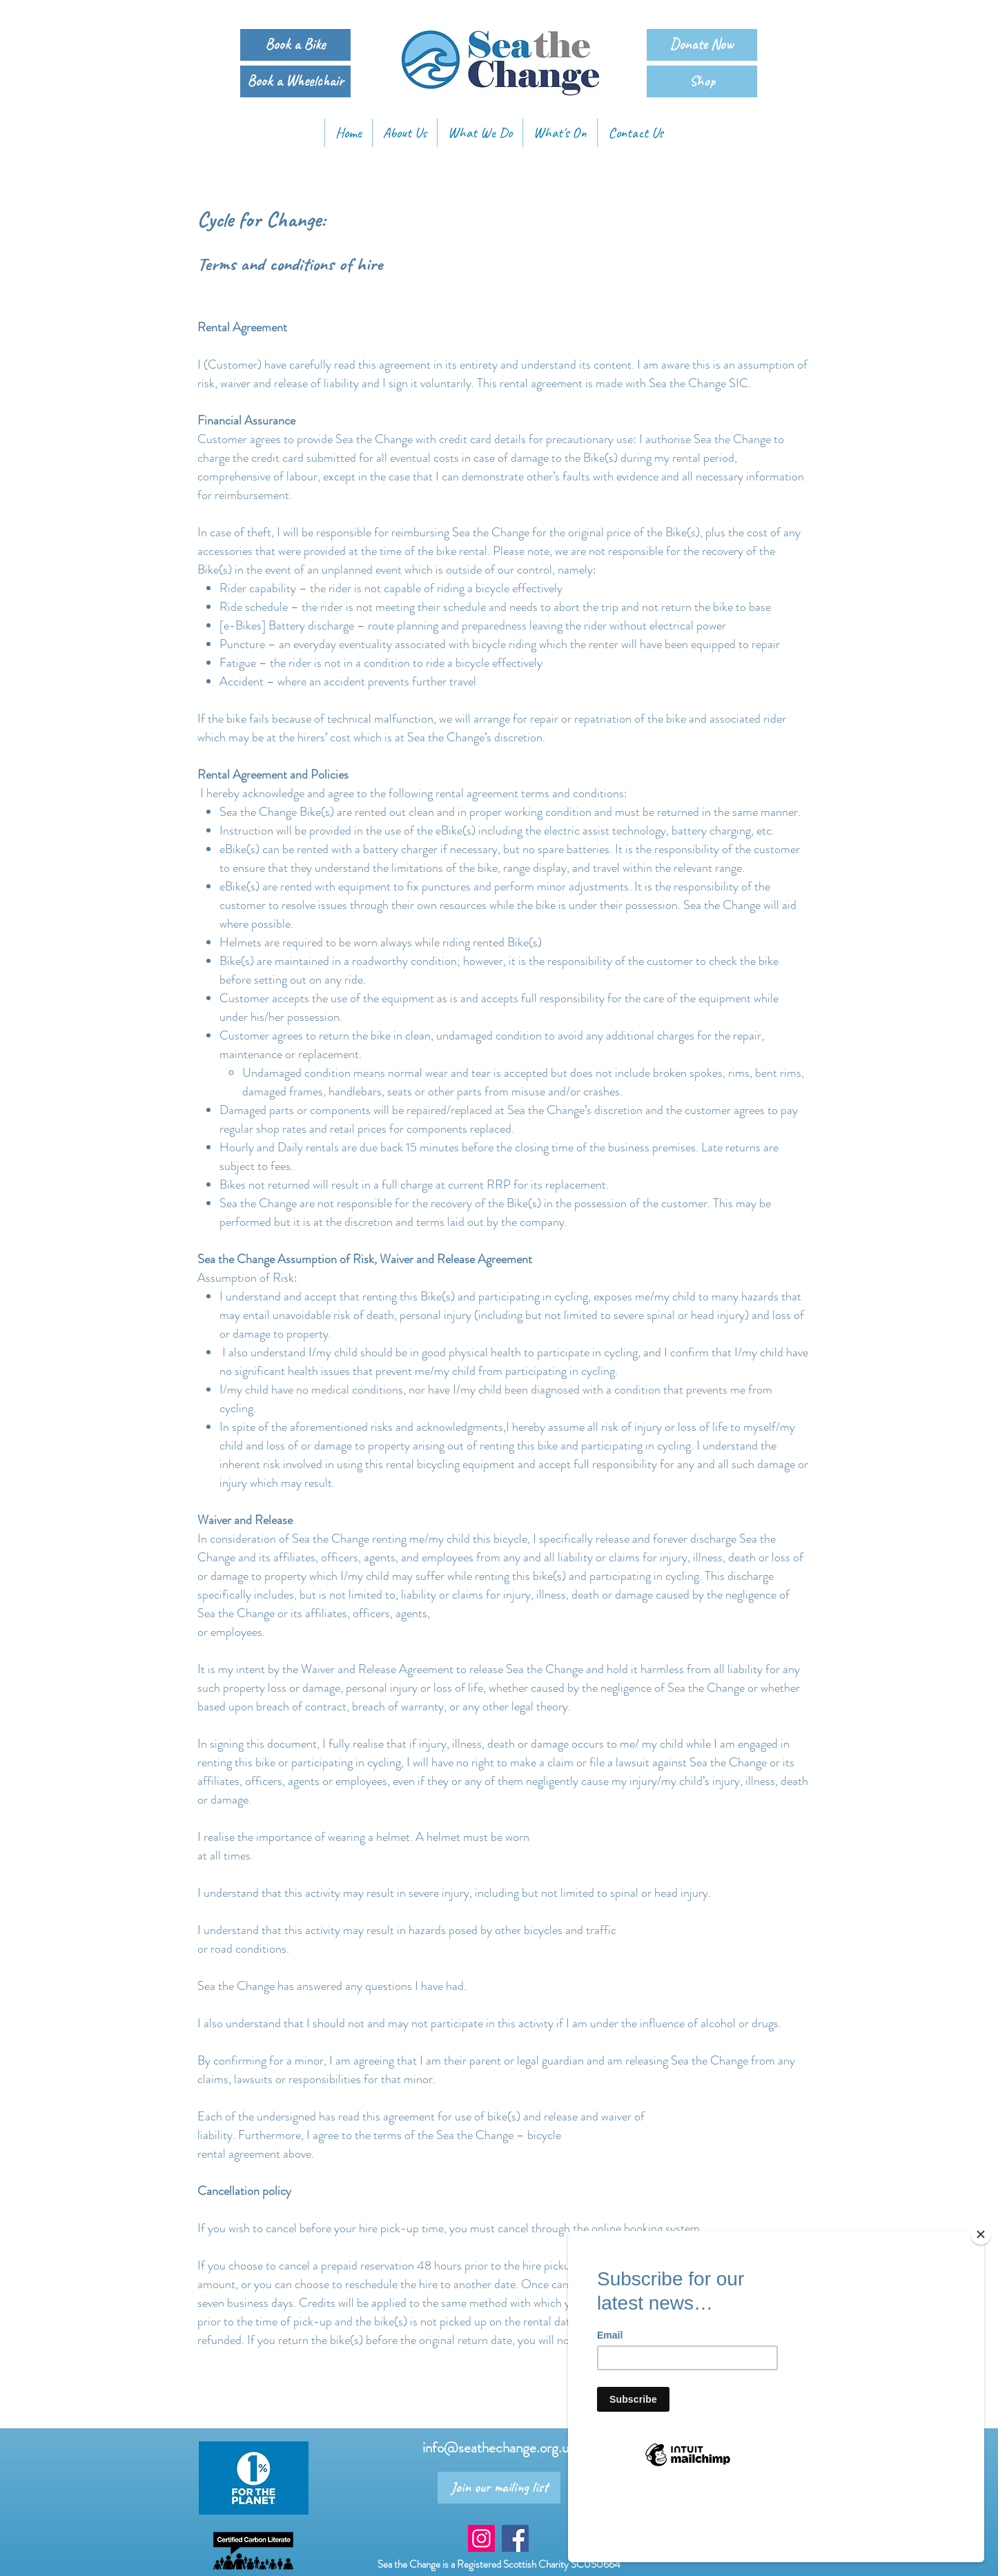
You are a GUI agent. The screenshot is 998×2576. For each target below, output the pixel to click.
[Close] (980, 2302)
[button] (479, 133)
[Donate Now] (702, 45)
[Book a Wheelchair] (295, 81)
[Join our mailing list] (499, 2488)
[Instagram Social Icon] (481, 2538)
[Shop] (702, 81)
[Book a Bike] (295, 45)
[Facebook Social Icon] (515, 2538)
